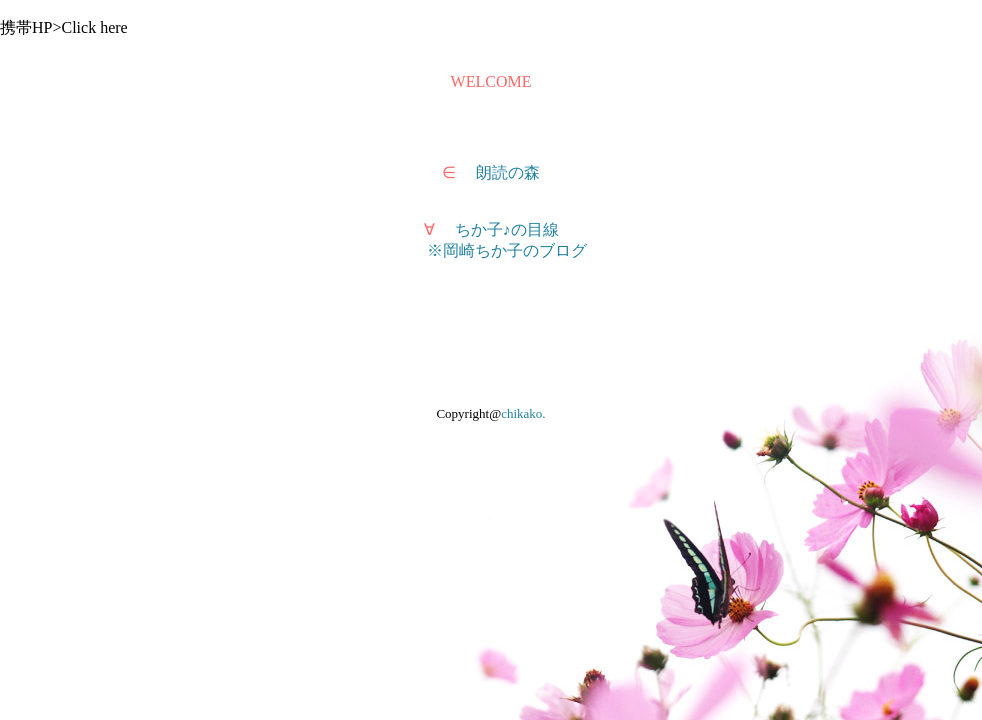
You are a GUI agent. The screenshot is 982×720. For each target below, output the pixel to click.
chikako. (523, 413)
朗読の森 (508, 172)
